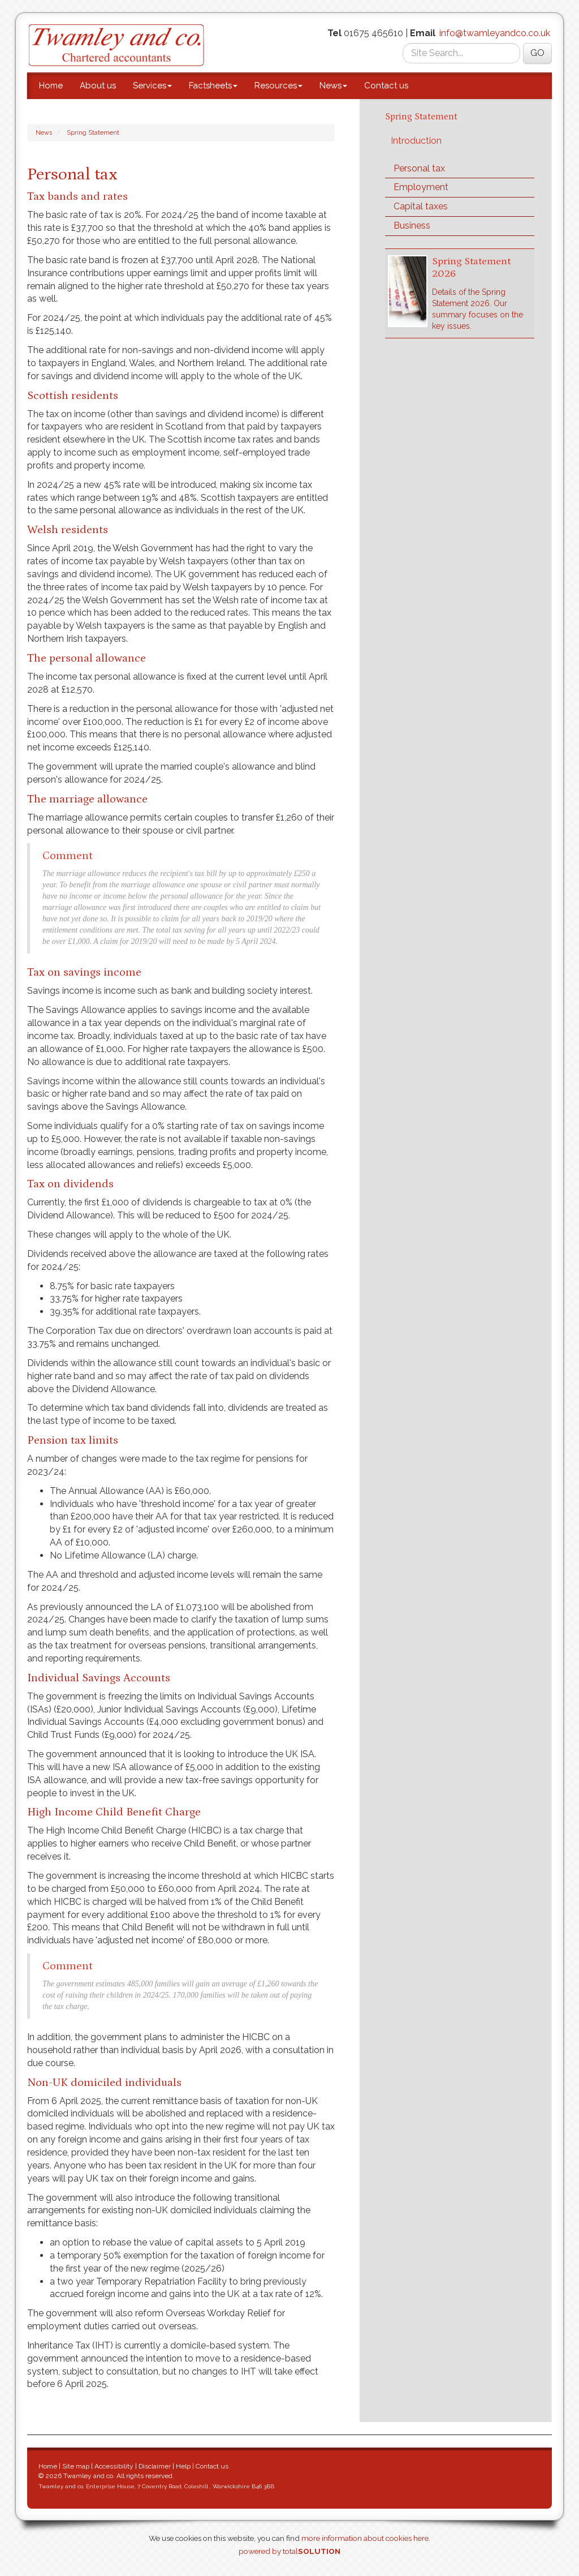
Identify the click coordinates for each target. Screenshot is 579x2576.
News (333, 85)
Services (152, 85)
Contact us (386, 85)
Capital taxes (421, 206)
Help (183, 2466)
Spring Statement (93, 132)
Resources (278, 85)
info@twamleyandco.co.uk (494, 33)
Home (51, 85)
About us (98, 85)
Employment (421, 187)
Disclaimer (155, 2466)
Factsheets (213, 85)
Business (412, 225)
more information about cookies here (365, 2538)
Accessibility (113, 2466)
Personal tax (419, 168)
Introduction (416, 140)
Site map (75, 2466)
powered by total (289, 2551)
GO (537, 53)
